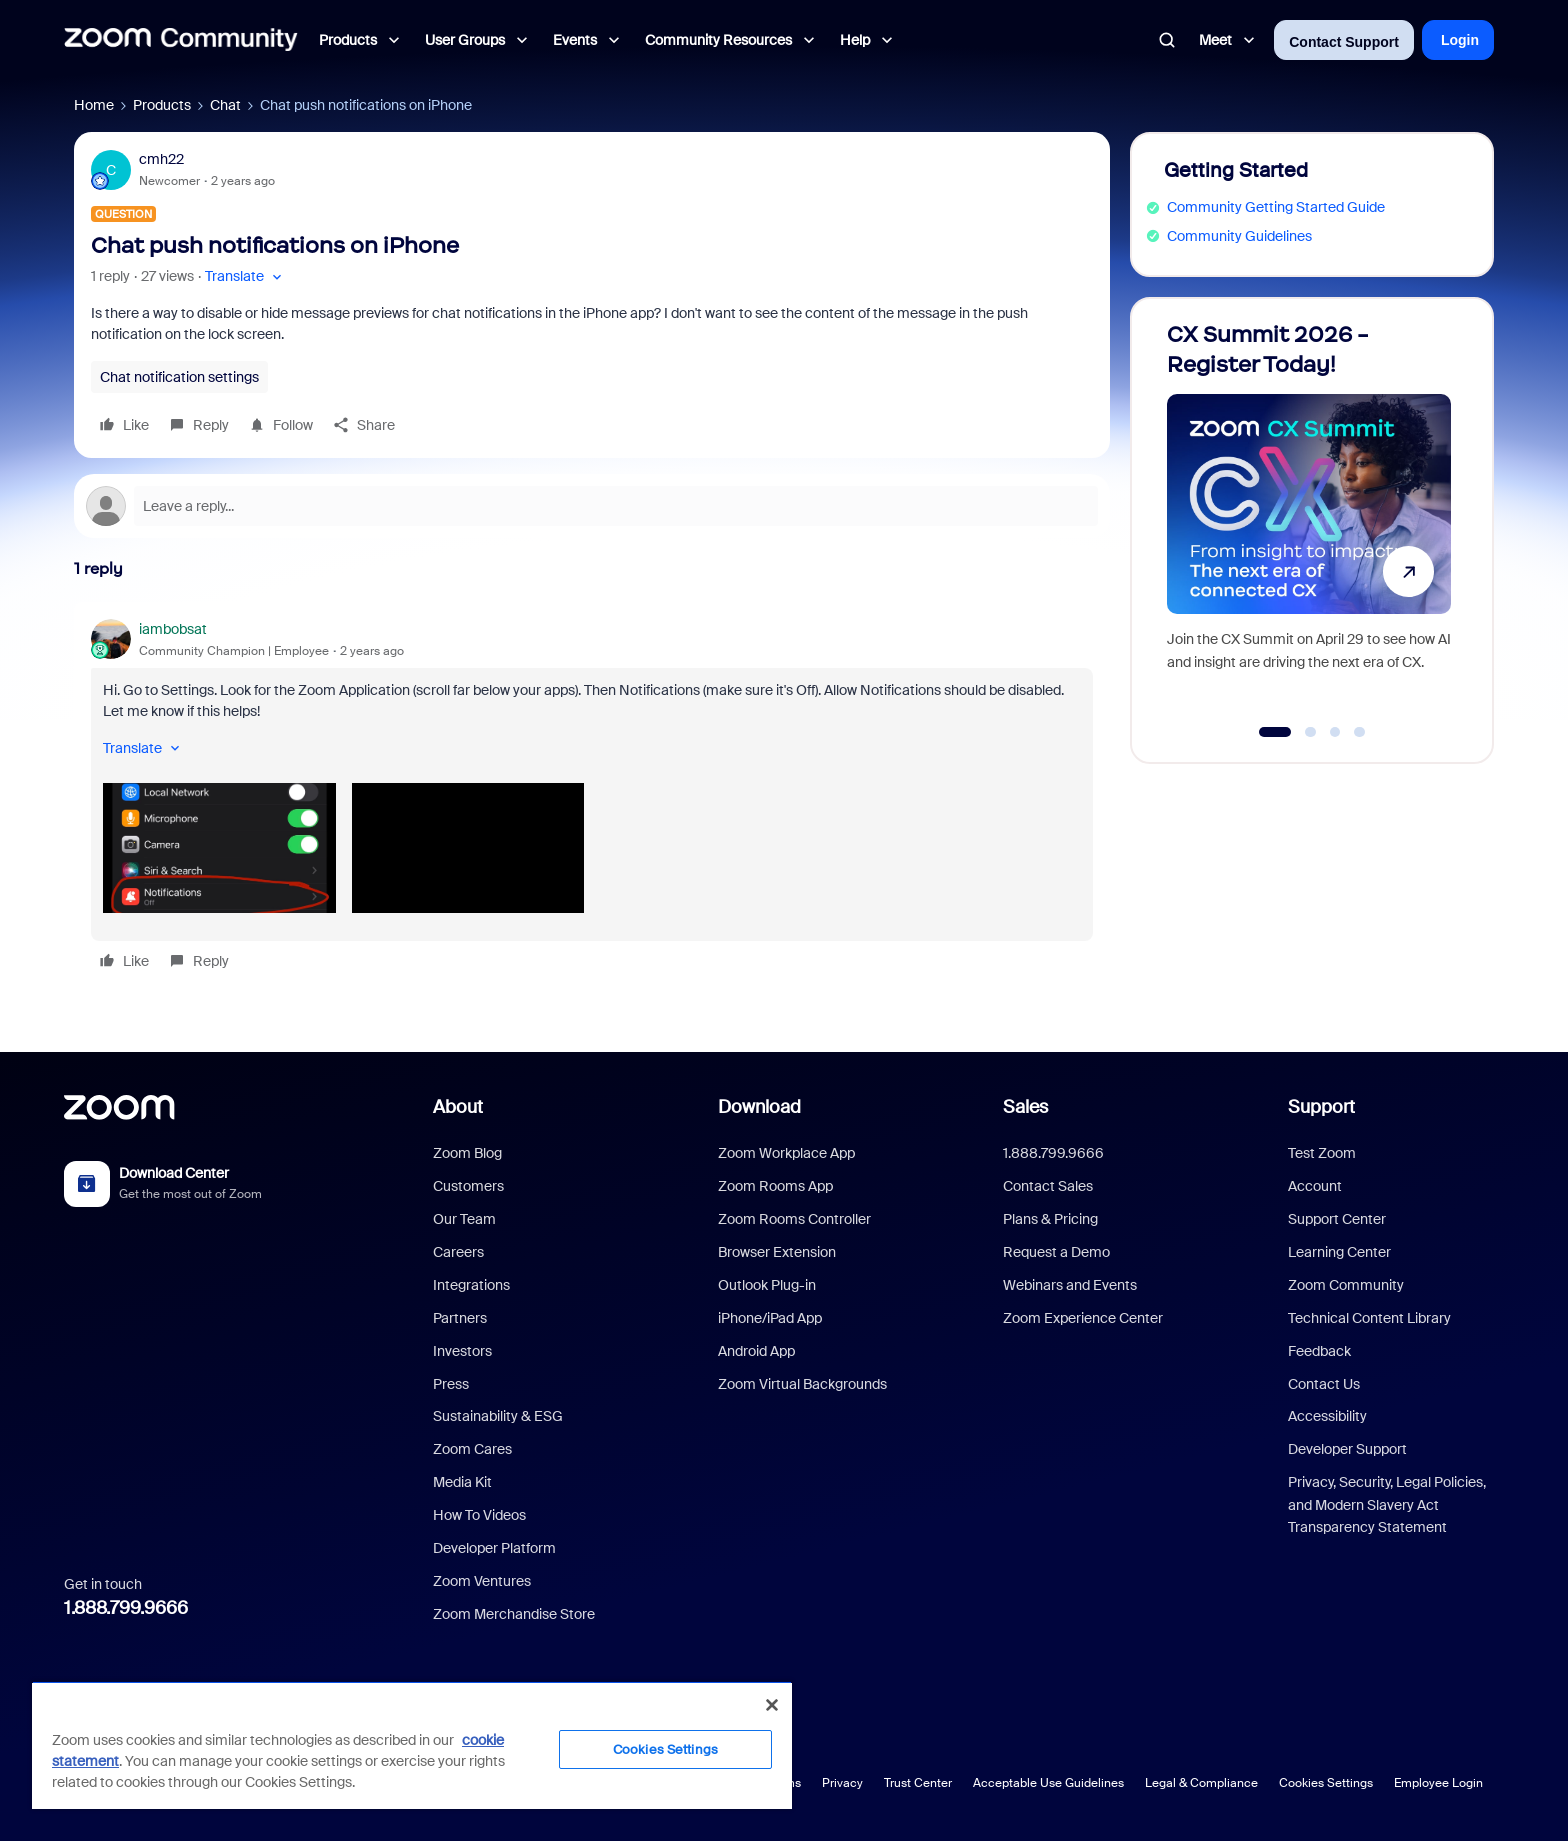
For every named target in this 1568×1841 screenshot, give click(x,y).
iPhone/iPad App (770, 1318)
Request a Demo (1056, 1252)
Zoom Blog (467, 1153)
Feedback (1319, 1351)
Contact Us (1324, 1384)
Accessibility (1327, 1416)
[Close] (772, 1705)
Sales (1025, 1107)
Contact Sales (1048, 1186)
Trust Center (918, 1783)
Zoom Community (1346, 1285)
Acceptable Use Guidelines (1048, 1783)
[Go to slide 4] (1360, 732)
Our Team (464, 1219)
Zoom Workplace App (786, 1153)
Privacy (842, 1783)
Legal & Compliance (1201, 1783)
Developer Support (1347, 1449)
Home (94, 105)
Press (451, 1384)
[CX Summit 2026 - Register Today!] (1309, 521)
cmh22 (161, 159)
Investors (462, 1351)
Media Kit (462, 1482)
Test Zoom (1322, 1153)
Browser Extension (777, 1252)
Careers (458, 1252)
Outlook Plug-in (767, 1285)
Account (1315, 1186)
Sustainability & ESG (498, 1416)
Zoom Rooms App (775, 1186)
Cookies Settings (1326, 1783)
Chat (225, 105)
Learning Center (1339, 1252)
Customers (468, 1186)
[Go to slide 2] (1311, 732)
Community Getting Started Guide (1276, 207)
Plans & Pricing (1050, 1219)
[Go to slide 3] (1335, 732)
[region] (412, 1745)
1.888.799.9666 (126, 1608)
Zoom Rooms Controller (794, 1219)
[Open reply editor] (592, 506)
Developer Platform (494, 1548)
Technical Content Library (1369, 1318)
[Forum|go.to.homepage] (181, 40)
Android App (756, 1351)
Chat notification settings (179, 377)
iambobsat (173, 629)
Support (1321, 1107)
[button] (245, 276)
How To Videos (479, 1515)
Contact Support (1344, 42)
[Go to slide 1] (1275, 732)
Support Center (1337, 1219)
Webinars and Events (1070, 1285)
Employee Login (1438, 1783)
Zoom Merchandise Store (514, 1614)
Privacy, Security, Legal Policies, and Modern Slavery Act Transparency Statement (1387, 1504)
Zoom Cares (472, 1449)
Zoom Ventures (482, 1581)
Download (759, 1107)
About (458, 1107)
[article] (592, 798)
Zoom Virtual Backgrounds (802, 1384)
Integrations (471, 1285)
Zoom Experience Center (1083, 1318)
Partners (460, 1318)
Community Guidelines (1239, 236)
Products (162, 105)
